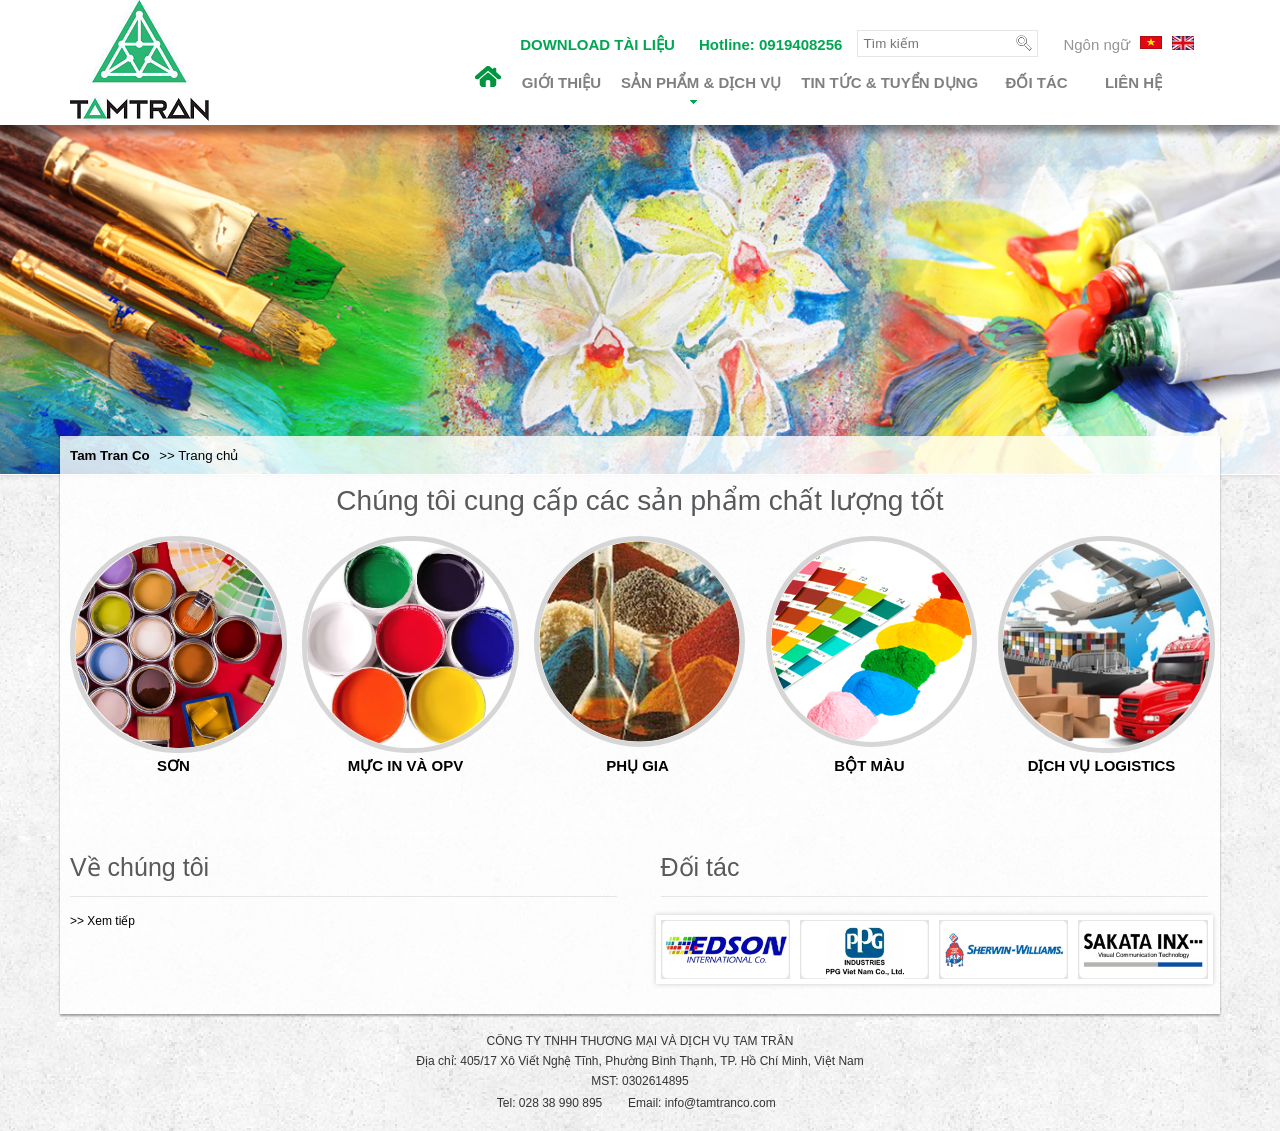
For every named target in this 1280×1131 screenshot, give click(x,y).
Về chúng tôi (139, 867)
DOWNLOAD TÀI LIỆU (597, 44)
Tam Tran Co (110, 455)
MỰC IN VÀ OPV (405, 766)
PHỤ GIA (637, 766)
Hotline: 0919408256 (770, 44)
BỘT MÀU (869, 766)
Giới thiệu (561, 82)
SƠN (173, 766)
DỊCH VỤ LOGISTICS (1102, 766)
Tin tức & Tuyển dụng (889, 82)
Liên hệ (1133, 82)
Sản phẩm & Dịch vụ (701, 89)
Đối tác (1037, 82)
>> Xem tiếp (102, 921)
